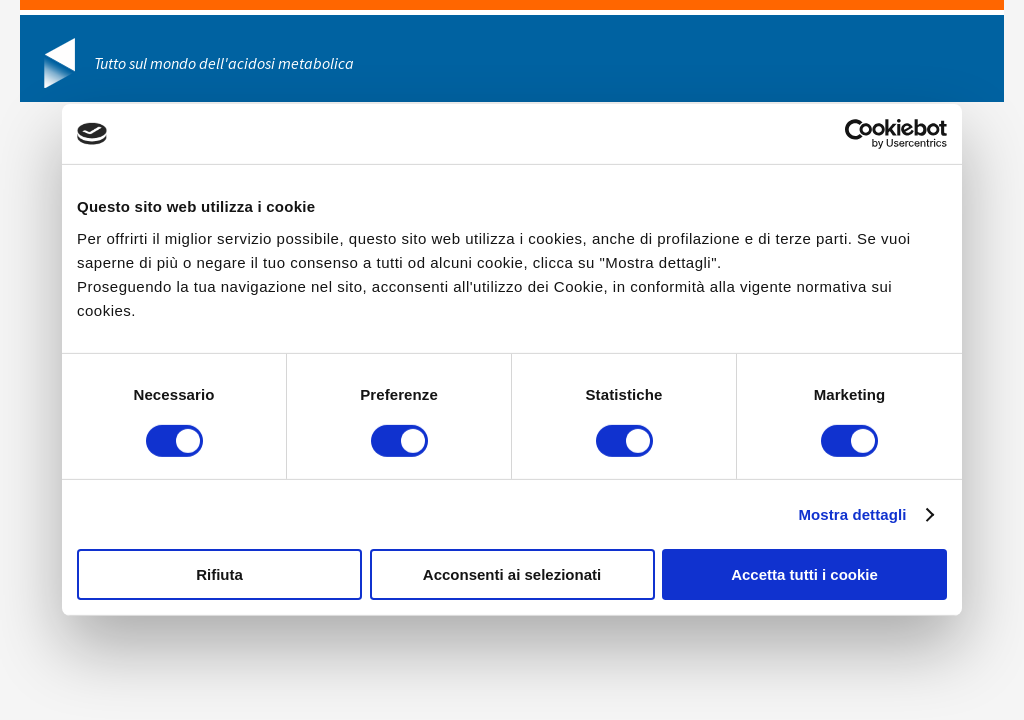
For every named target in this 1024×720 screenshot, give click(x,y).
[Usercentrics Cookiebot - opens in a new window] (859, 134)
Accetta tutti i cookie (804, 574)
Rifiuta (219, 574)
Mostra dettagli (852, 514)
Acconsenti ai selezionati (512, 574)
